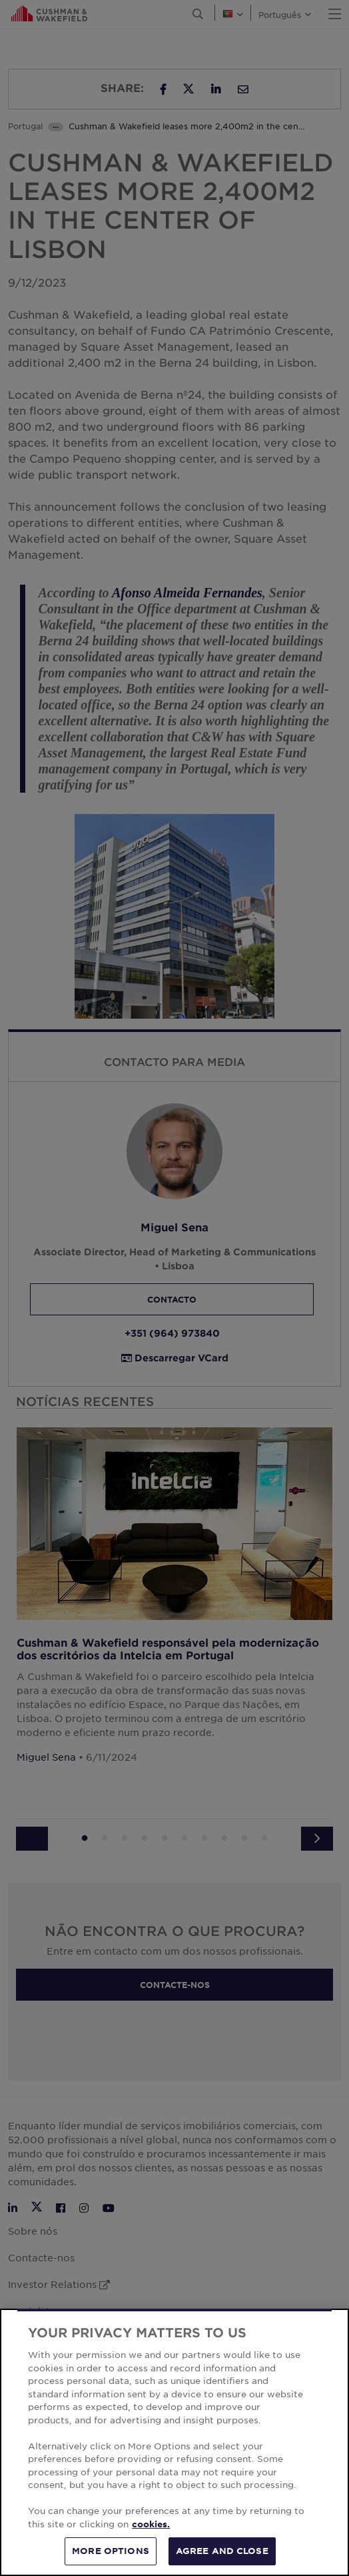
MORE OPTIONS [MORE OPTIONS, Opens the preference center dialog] (110, 2550)
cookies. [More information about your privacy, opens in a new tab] (151, 2524)
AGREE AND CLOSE (222, 2550)
